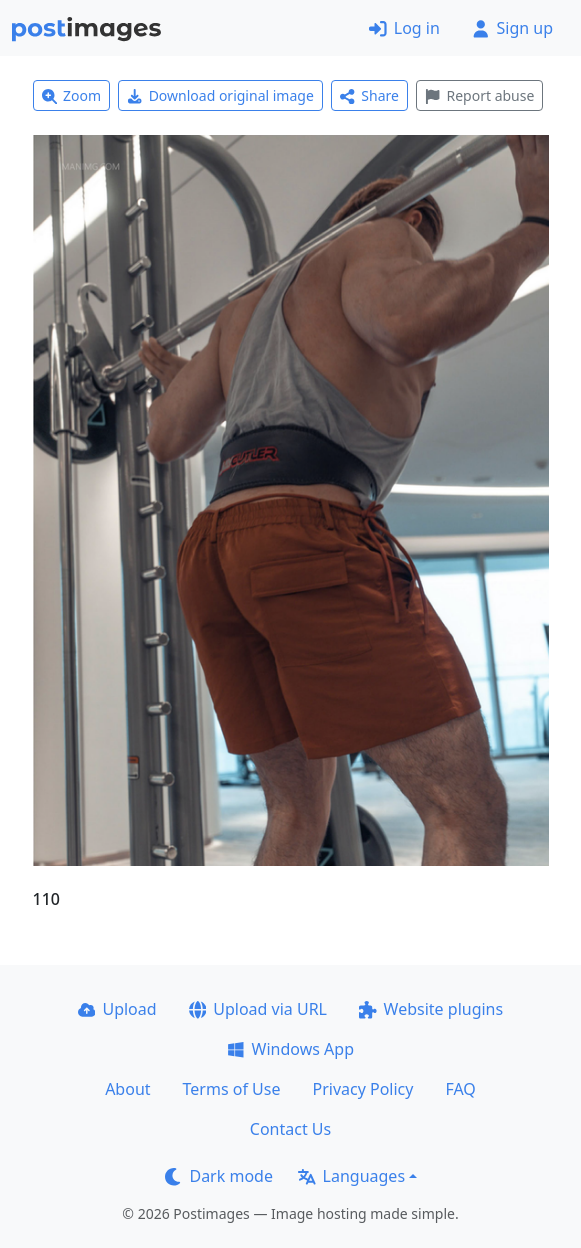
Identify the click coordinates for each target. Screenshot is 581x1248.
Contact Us (290, 1129)
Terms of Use (232, 1089)
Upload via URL (258, 1009)
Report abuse (479, 95)
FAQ (460, 1089)
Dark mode (219, 1176)
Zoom (72, 95)
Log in (404, 28)
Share (369, 95)
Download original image (220, 95)
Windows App (290, 1049)
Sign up (512, 28)
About (127, 1089)
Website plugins (431, 1009)
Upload (117, 1009)
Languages (351, 1176)
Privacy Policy (362, 1089)
